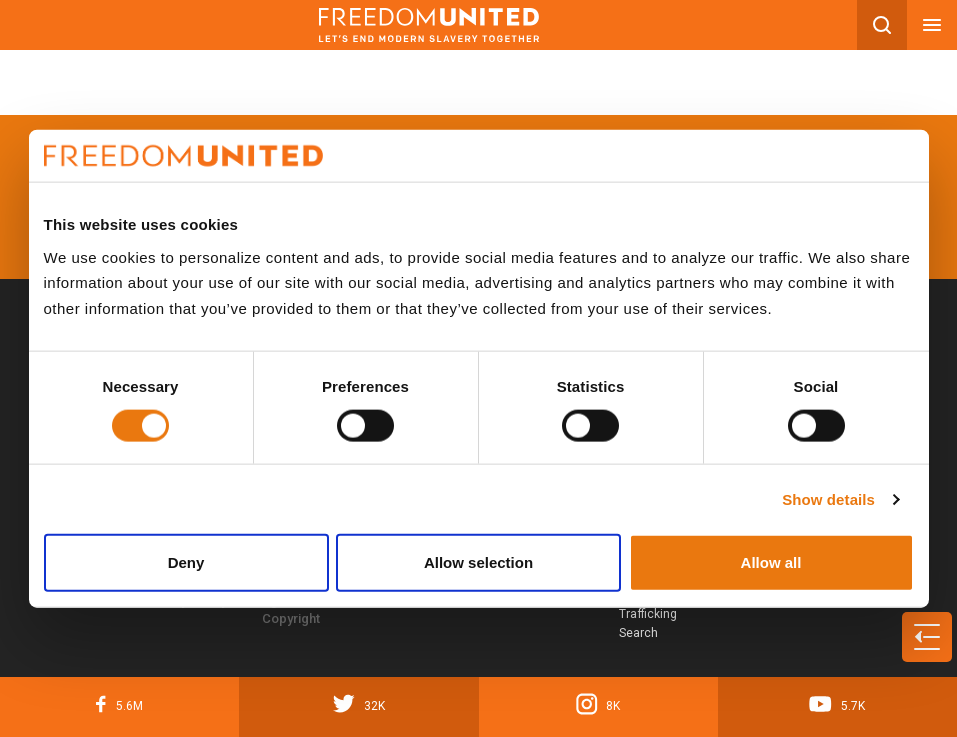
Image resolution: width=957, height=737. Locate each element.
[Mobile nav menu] (932, 25)
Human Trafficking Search (648, 614)
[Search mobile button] (882, 25)
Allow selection (478, 562)
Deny (186, 562)
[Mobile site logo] (428, 25)
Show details (828, 498)
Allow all (771, 562)
